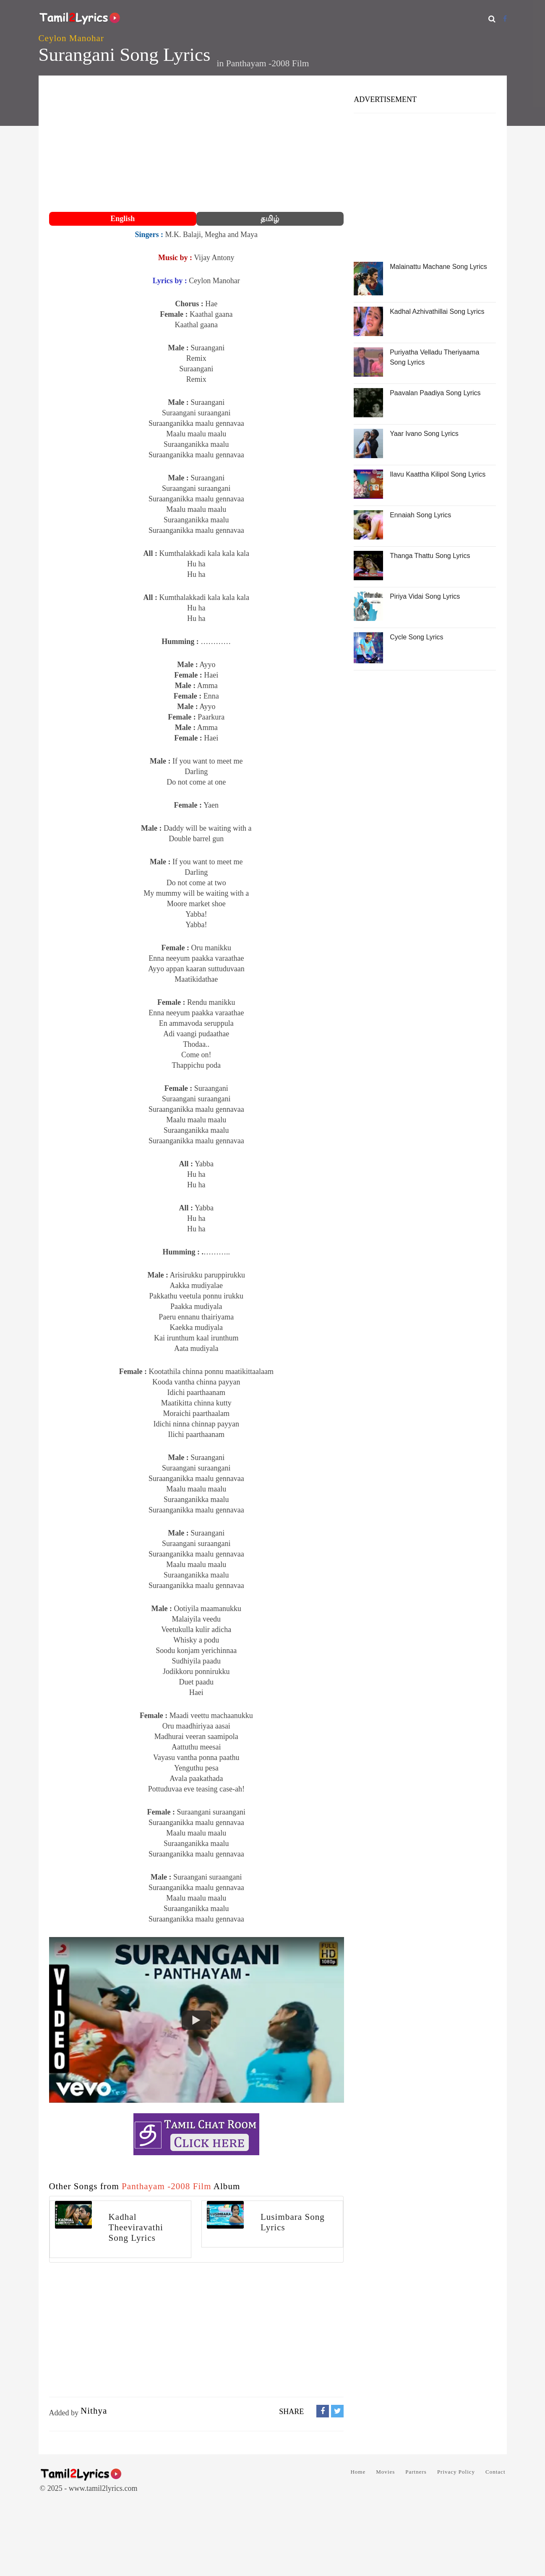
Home (357, 2472)
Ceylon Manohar (71, 38)
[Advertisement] (196, 144)
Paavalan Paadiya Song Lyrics (435, 392)
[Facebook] (505, 18)
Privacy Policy (456, 2472)
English (122, 218)
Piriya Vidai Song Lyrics (425, 596)
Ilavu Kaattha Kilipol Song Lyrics (437, 474)
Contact (495, 2472)
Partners (416, 2472)
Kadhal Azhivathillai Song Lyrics (437, 311)
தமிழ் (270, 218)
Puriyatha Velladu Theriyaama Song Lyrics (434, 357)
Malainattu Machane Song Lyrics (438, 266)
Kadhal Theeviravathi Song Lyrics (136, 2227)
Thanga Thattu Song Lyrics (430, 555)
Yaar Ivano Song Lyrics (424, 433)
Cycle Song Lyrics (416, 637)
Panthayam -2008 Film (267, 63)
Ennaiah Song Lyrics (420, 515)
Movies (385, 2472)
